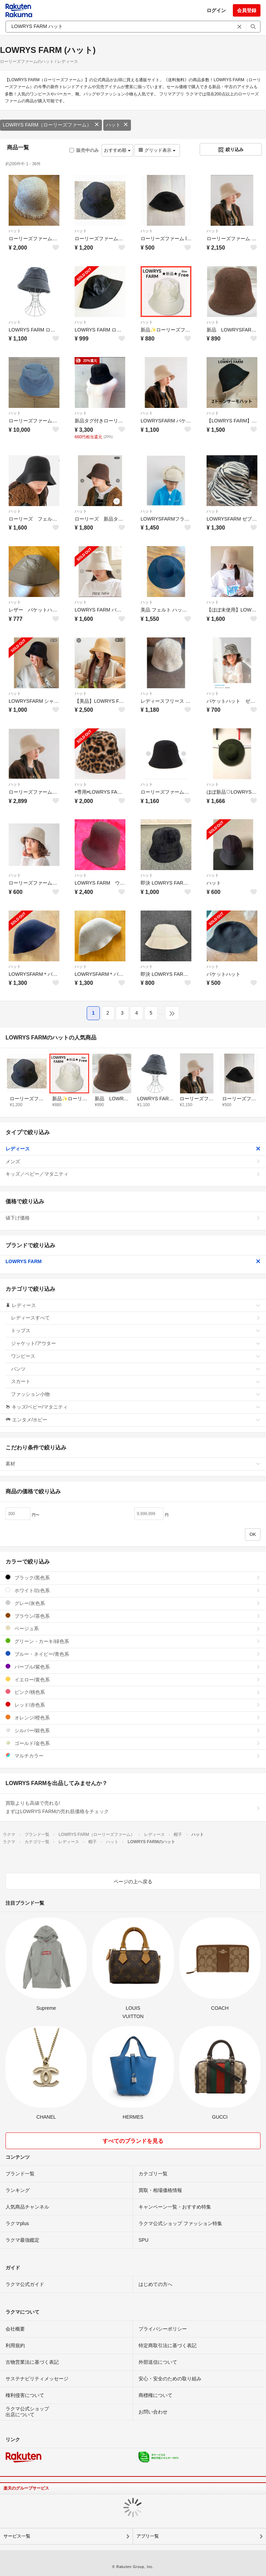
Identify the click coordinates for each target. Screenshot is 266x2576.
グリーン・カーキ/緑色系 (133, 1641)
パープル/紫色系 (133, 1667)
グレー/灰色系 (133, 1603)
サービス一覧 (16, 2536)
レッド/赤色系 (133, 1705)
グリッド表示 (157, 150)
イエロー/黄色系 (133, 1679)
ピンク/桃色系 (133, 1692)
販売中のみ (84, 150)
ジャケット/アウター (135, 1343)
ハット (117, 125)
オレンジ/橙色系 (133, 1717)
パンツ (135, 1369)
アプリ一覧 (147, 2536)
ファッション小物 (135, 1394)
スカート (135, 1381)
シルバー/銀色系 (133, 1730)
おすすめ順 (117, 150)
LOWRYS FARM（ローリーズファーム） (51, 125)
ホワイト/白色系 (133, 1590)
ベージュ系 (133, 1628)
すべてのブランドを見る (133, 2141)
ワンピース (135, 1356)
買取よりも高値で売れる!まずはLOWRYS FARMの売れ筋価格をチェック (133, 1807)
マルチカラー (133, 1755)
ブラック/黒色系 (133, 1577)
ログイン (216, 10)
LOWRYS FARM (133, 1261)
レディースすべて (135, 1317)
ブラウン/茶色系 (133, 1616)
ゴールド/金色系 (133, 1743)
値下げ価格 (133, 1218)
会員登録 (246, 10)
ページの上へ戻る (133, 1881)
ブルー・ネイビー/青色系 (133, 1654)
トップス (135, 1330)
